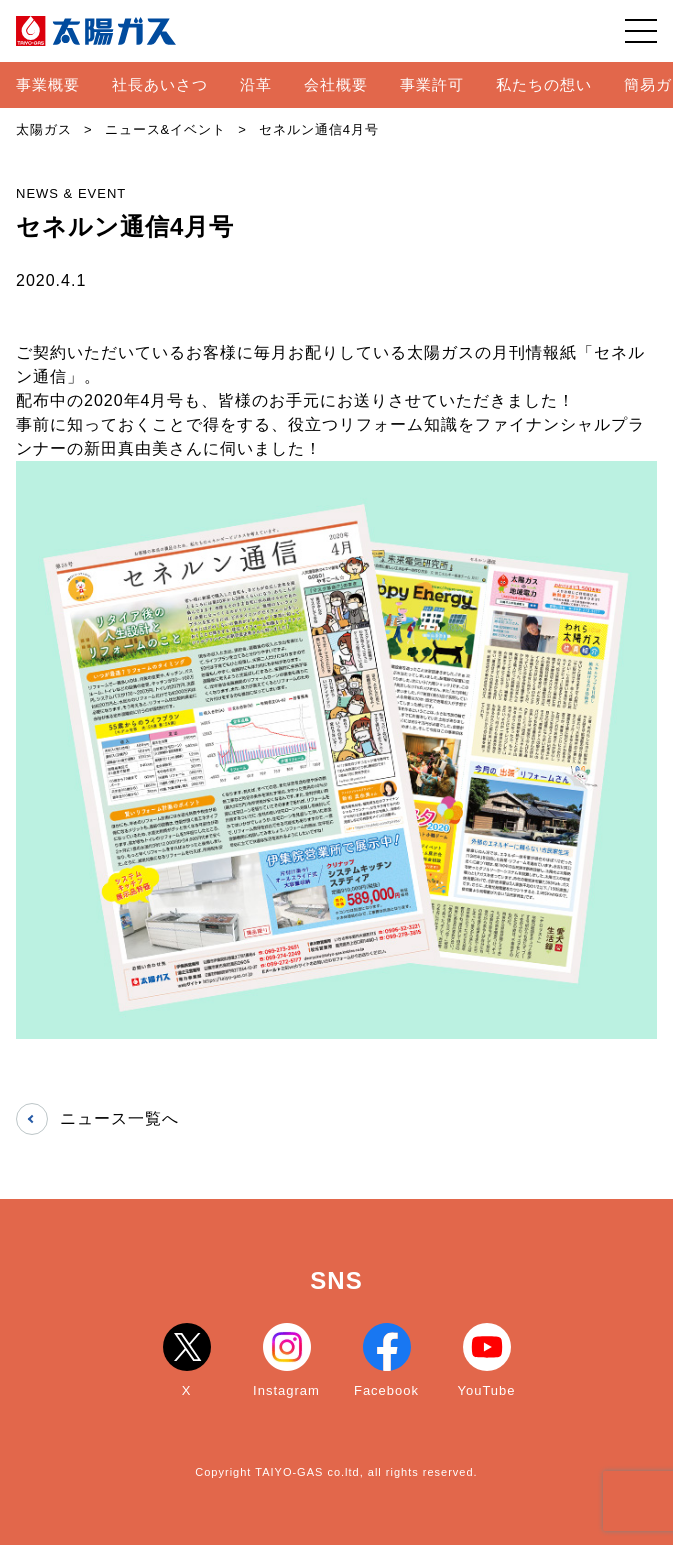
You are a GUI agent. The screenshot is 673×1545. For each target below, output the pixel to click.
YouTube (486, 1360)
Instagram (286, 1360)
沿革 (256, 84)
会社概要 (336, 84)
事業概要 (48, 84)
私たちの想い (544, 84)
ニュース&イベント (166, 129)
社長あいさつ (160, 84)
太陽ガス (44, 129)
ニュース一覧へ (97, 1119)
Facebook (386, 1360)
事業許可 (432, 84)
